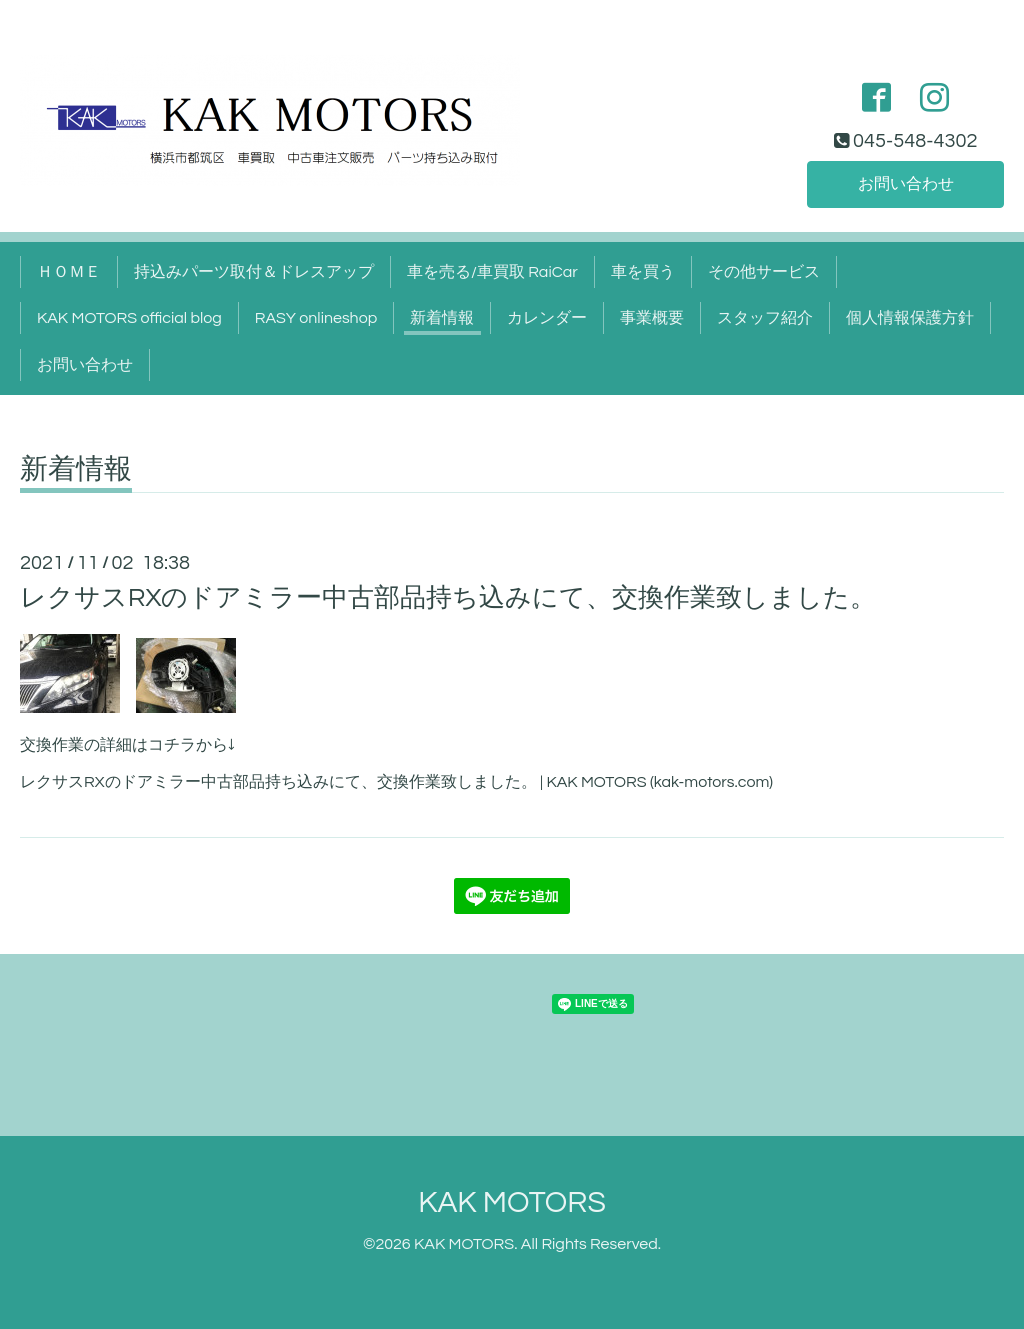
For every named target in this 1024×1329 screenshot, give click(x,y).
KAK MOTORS (512, 1202)
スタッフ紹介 (765, 318)
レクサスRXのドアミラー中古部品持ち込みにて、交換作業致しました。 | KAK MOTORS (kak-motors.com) (396, 782)
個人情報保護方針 (910, 318)
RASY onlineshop (316, 318)
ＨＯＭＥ (69, 272)
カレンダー (547, 318)
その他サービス (764, 272)
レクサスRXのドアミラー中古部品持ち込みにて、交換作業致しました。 (448, 598)
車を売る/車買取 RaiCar (492, 272)
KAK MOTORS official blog (129, 318)
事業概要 (652, 318)
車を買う (643, 272)
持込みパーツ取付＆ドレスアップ (254, 272)
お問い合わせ (906, 184)
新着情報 (442, 318)
